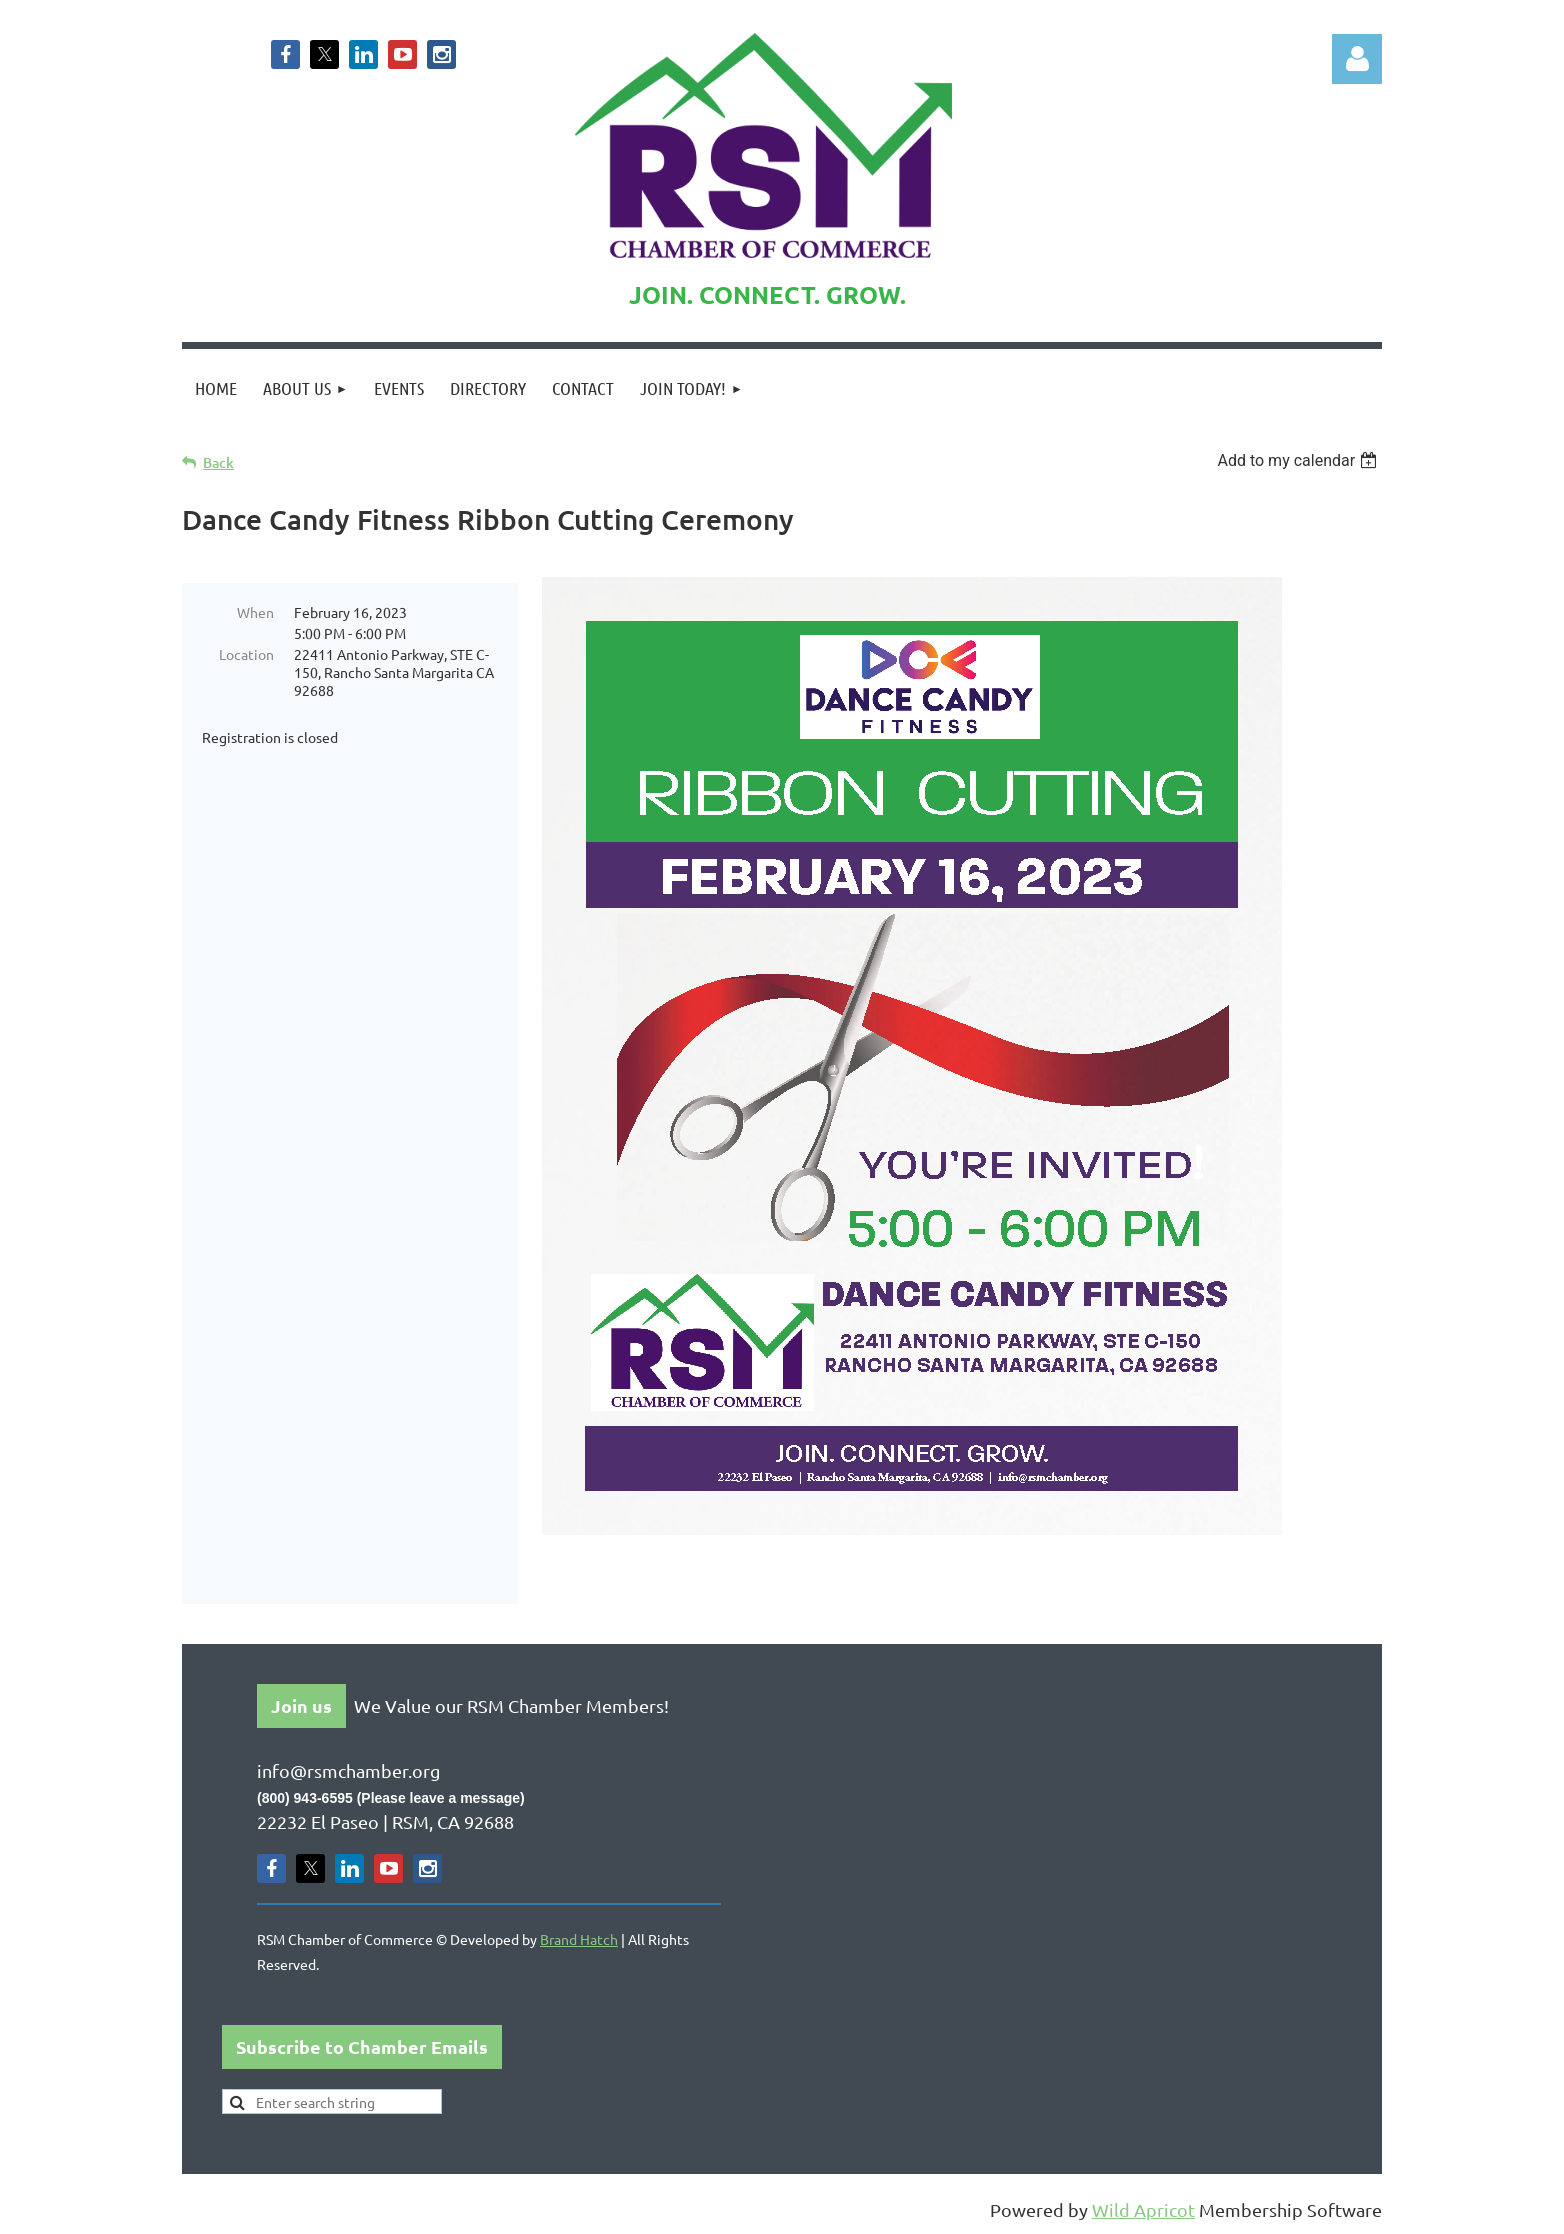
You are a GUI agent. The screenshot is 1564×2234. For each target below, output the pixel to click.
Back (218, 462)
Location (246, 654)
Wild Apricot (1143, 2209)
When (255, 612)
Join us (301, 1705)
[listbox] (1299, 460)
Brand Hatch (579, 1939)
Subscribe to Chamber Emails (362, 2046)
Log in (1357, 59)
